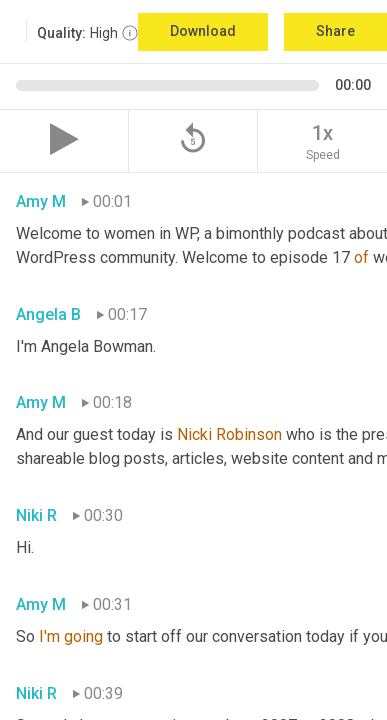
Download (203, 31)
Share (335, 31)
